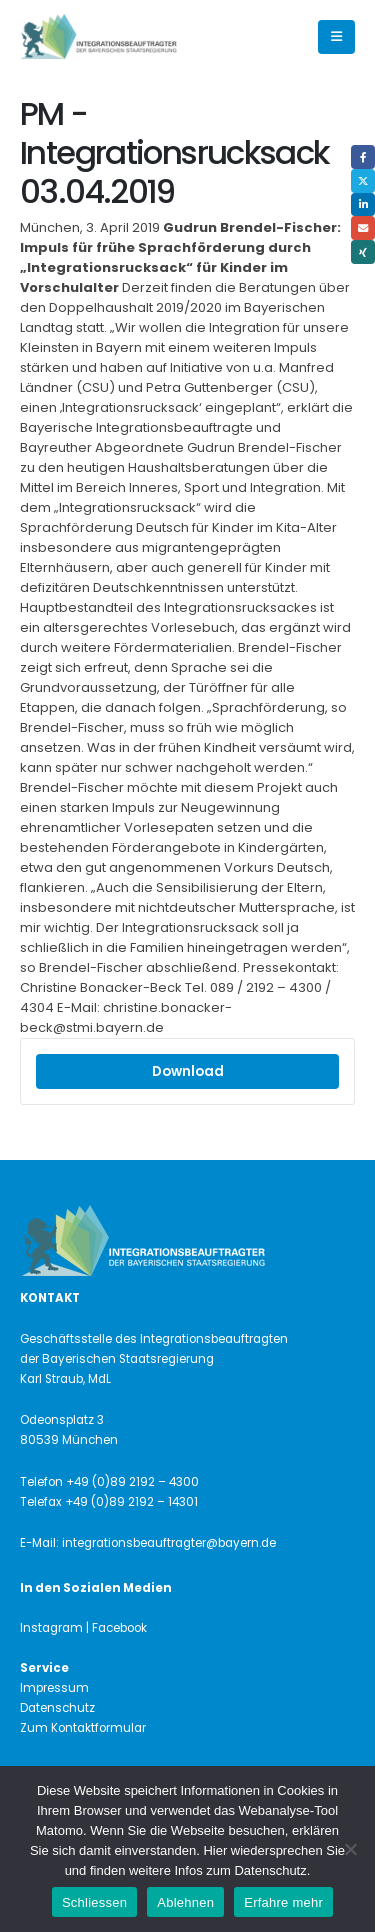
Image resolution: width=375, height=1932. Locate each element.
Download (188, 1071)
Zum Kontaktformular (83, 1728)
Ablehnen (185, 1902)
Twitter (363, 181)
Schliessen (94, 1902)
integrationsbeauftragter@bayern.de (169, 1543)
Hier (215, 1850)
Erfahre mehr (283, 1902)
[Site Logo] (132, 37)
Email (363, 228)
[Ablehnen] (350, 1849)
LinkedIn (363, 205)
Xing (363, 252)
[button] (336, 37)
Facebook (363, 157)
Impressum (54, 1688)
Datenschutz (57, 1708)
